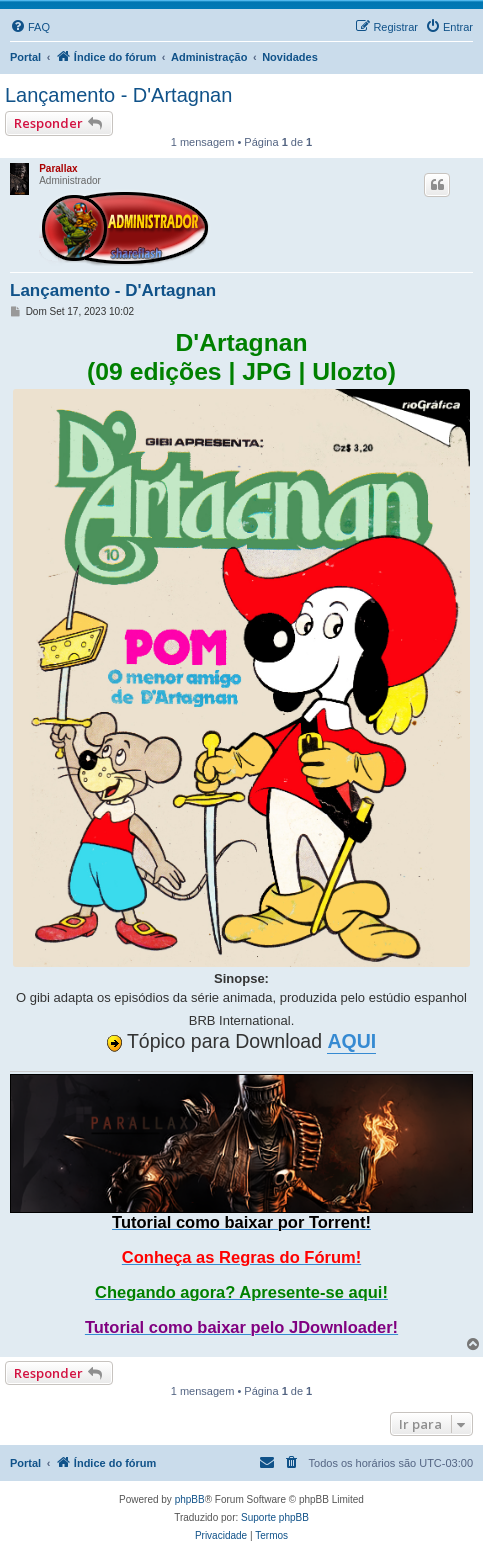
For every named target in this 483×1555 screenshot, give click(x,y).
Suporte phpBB (275, 1517)
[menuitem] (30, 27)
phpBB (190, 1499)
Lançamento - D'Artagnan (118, 95)
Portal (25, 57)
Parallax (58, 168)
